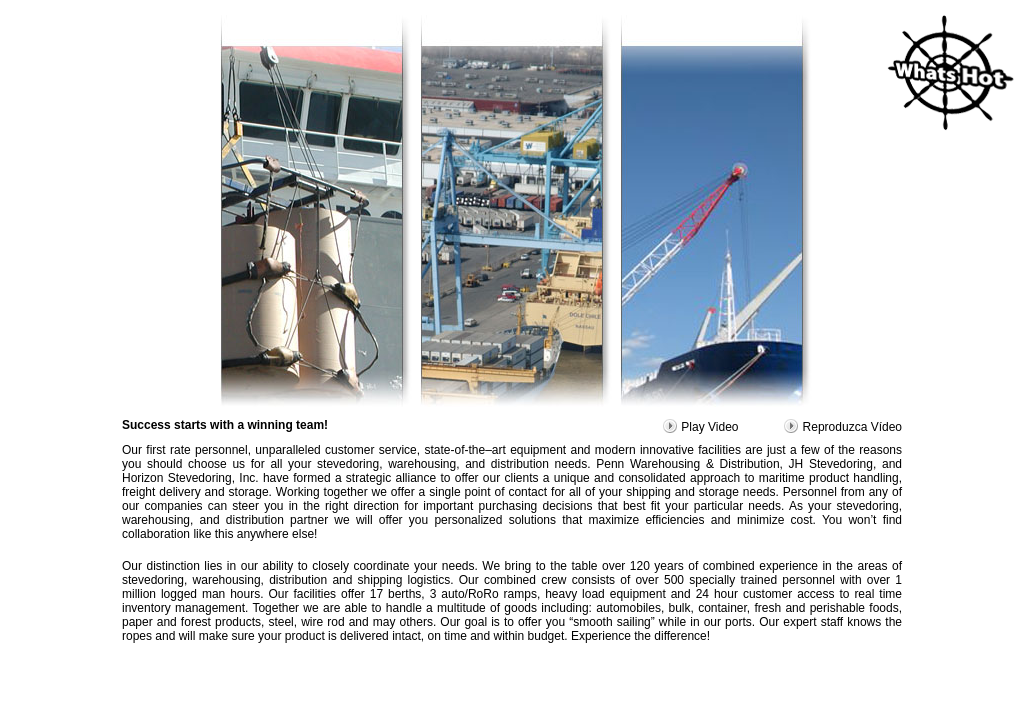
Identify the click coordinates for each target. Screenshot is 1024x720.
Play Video (700, 427)
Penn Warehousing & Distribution (687, 464)
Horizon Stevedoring (177, 478)
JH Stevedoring (831, 464)
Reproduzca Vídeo (842, 427)
